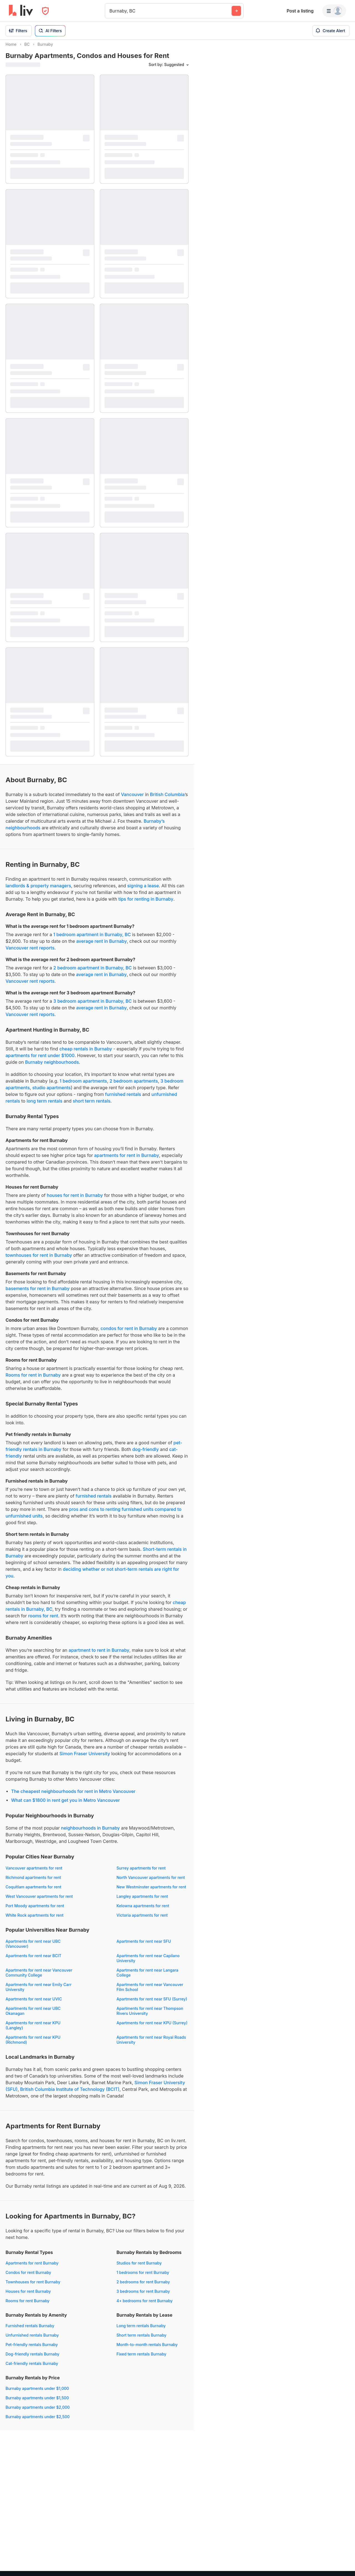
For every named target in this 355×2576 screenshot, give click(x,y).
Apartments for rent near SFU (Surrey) (151, 2004)
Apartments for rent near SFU (143, 1946)
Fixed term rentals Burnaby (141, 2359)
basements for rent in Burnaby (38, 1293)
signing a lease (143, 890)
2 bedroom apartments (134, 1086)
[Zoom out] (345, 2558)
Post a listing (299, 11)
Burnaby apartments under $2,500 (38, 2421)
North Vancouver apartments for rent (150, 1882)
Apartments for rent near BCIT (33, 1960)
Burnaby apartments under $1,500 (37, 2402)
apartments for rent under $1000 (40, 1060)
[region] (274, 1308)
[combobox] (110, 11)
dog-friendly (145, 1454)
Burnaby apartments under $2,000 (38, 2412)
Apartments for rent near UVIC (34, 2004)
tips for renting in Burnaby (145, 904)
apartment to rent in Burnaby (99, 1655)
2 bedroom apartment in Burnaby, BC (92, 973)
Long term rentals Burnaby (141, 2330)
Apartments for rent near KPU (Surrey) (151, 2027)
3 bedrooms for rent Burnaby (143, 2296)
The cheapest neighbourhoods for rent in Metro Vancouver (73, 1796)
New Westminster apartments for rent (151, 1891)
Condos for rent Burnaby (28, 2277)
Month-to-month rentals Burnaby (147, 2349)
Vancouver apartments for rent (34, 1873)
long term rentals (44, 1106)
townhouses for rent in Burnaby (39, 1260)
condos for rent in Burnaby (129, 1333)
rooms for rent (43, 1620)
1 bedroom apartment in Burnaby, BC (92, 939)
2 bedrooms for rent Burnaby (143, 2286)
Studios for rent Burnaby (139, 2268)
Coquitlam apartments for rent (33, 1891)
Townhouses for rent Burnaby (33, 2286)
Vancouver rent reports (30, 953)
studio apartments (51, 1092)
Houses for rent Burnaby (28, 2296)
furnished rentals (123, 1099)
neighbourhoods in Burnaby (90, 1833)
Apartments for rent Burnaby (32, 2268)
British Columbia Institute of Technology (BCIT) (70, 2094)
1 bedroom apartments (83, 1086)
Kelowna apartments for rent (142, 1910)
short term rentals (91, 1106)
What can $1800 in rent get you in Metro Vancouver (65, 1805)
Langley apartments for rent (142, 1901)
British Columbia (167, 799)
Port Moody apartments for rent (35, 1910)
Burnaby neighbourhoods (52, 1067)
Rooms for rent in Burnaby (33, 1380)
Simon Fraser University (84, 1758)
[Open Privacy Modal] (45, 11)
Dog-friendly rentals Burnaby (32, 2359)
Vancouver (132, 799)
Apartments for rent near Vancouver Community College (39, 1977)
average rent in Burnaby (101, 946)
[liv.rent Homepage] (21, 11)
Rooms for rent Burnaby (27, 2305)
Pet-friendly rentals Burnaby (32, 2349)
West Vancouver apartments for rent (39, 1901)
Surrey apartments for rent (141, 1873)
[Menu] (334, 10)
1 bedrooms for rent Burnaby (142, 2277)
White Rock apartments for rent (35, 1920)
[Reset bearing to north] (345, 2566)
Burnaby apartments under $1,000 (37, 2393)
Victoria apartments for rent (142, 1920)
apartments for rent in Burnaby (126, 1160)
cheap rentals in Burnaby (85, 1054)
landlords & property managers (38, 890)
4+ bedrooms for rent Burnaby (144, 2305)
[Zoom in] (345, 2550)
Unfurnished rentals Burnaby (32, 2340)
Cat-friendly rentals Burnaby (32, 2368)
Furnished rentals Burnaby (30, 2330)
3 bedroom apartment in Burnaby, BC (92, 1006)
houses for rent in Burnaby (75, 1200)
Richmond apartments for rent (33, 1882)
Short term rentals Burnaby (141, 2340)
